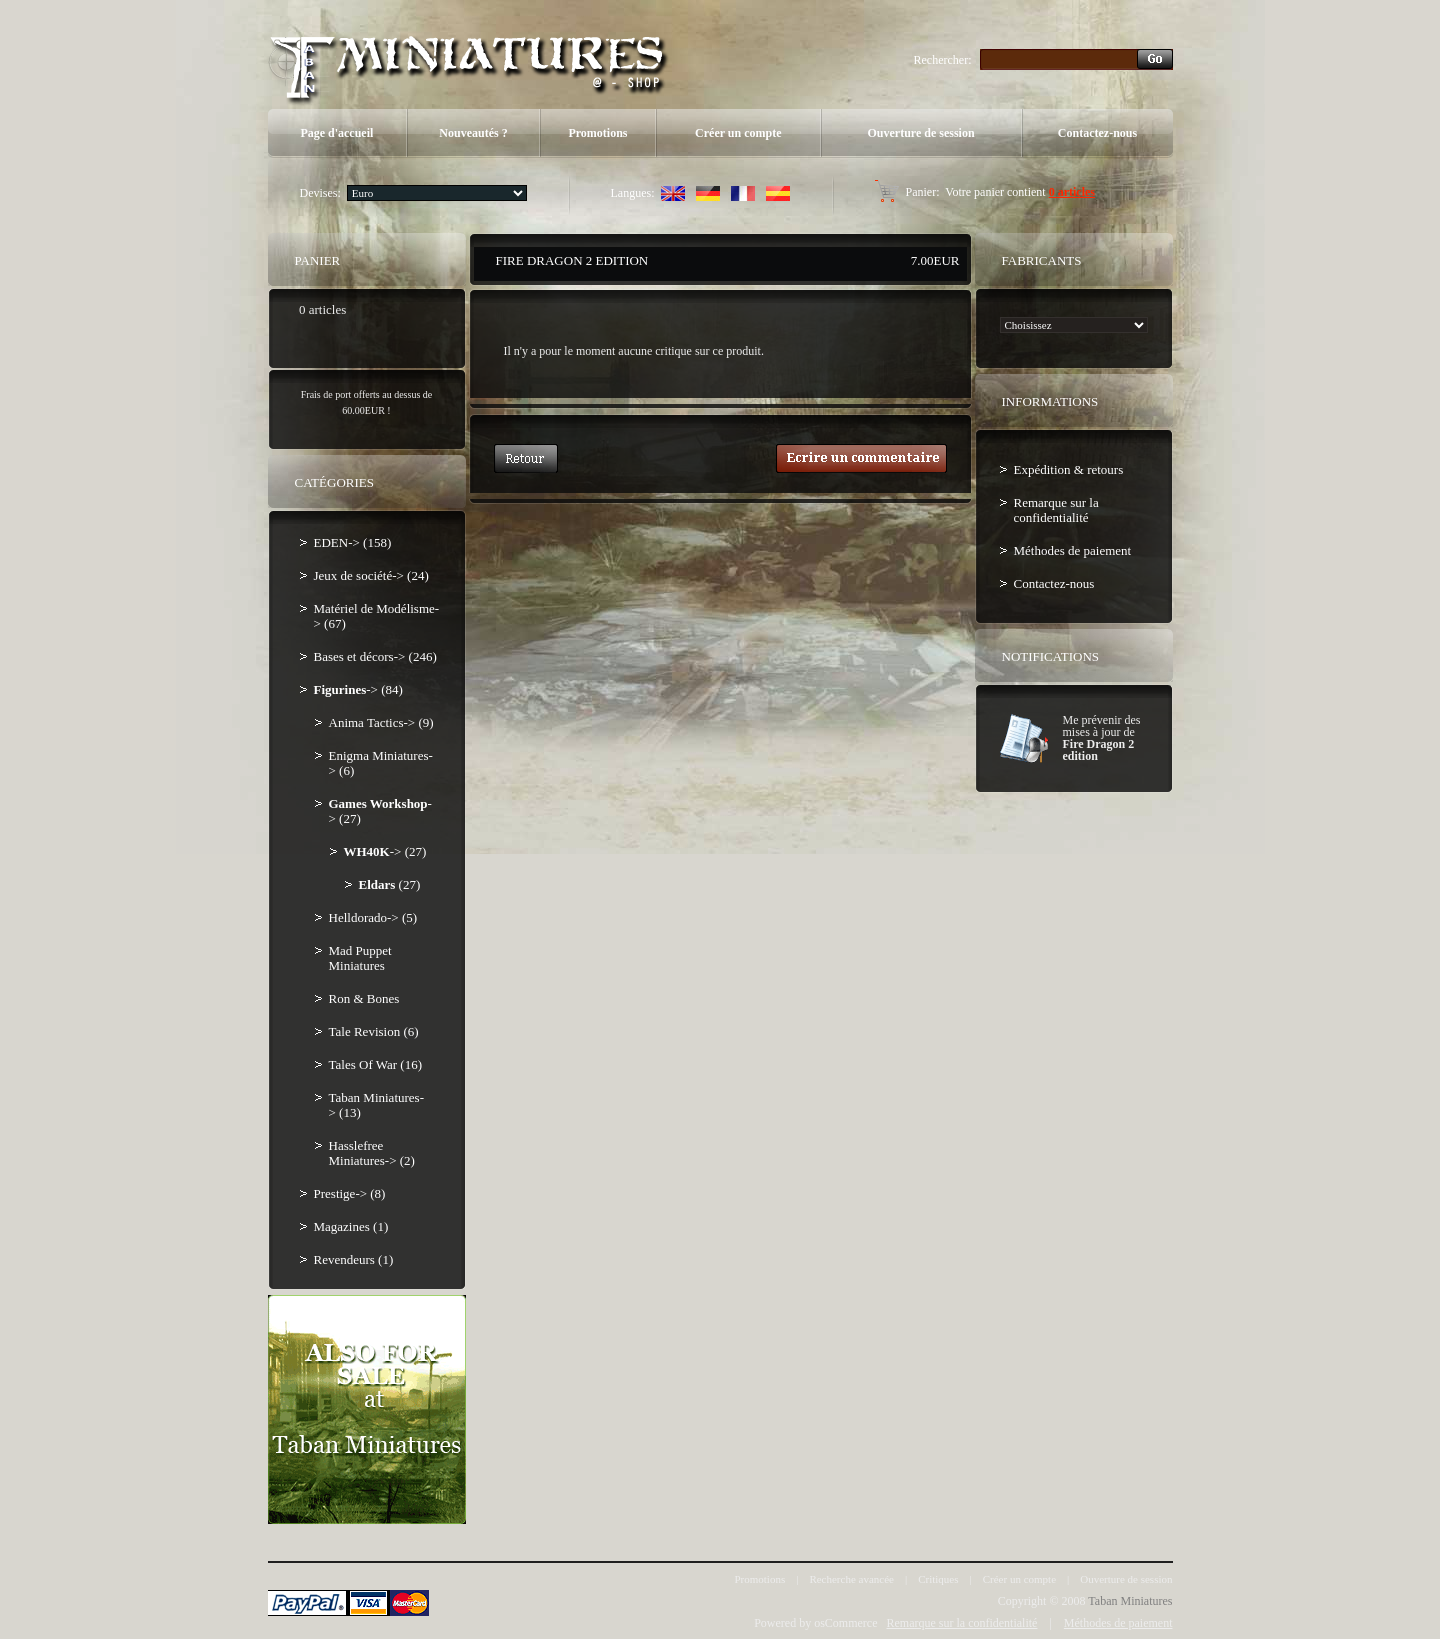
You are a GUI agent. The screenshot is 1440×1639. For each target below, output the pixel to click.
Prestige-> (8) (350, 1193)
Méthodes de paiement (1073, 550)
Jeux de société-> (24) (371, 575)
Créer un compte (738, 133)
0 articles (1072, 192)
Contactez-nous (1097, 133)
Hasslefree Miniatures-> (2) (372, 1153)
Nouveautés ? (473, 133)
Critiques (938, 1579)
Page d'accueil (336, 133)
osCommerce (845, 1623)
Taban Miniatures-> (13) (376, 1105)
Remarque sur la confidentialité (1056, 510)
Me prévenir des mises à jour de (1102, 738)
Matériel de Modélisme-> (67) (377, 616)
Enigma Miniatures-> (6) (381, 763)
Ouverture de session (920, 133)
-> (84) (358, 689)
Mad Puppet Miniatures (360, 958)
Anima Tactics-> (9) (381, 722)
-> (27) (380, 811)
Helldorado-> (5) (373, 917)
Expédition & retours (1069, 469)
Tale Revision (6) (374, 1031)
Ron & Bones (364, 998)
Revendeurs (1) (354, 1259)
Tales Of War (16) (375, 1064)
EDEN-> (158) (353, 542)
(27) (390, 884)
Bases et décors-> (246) (375, 656)
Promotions (597, 133)
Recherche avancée (851, 1579)
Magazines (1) (351, 1226)
